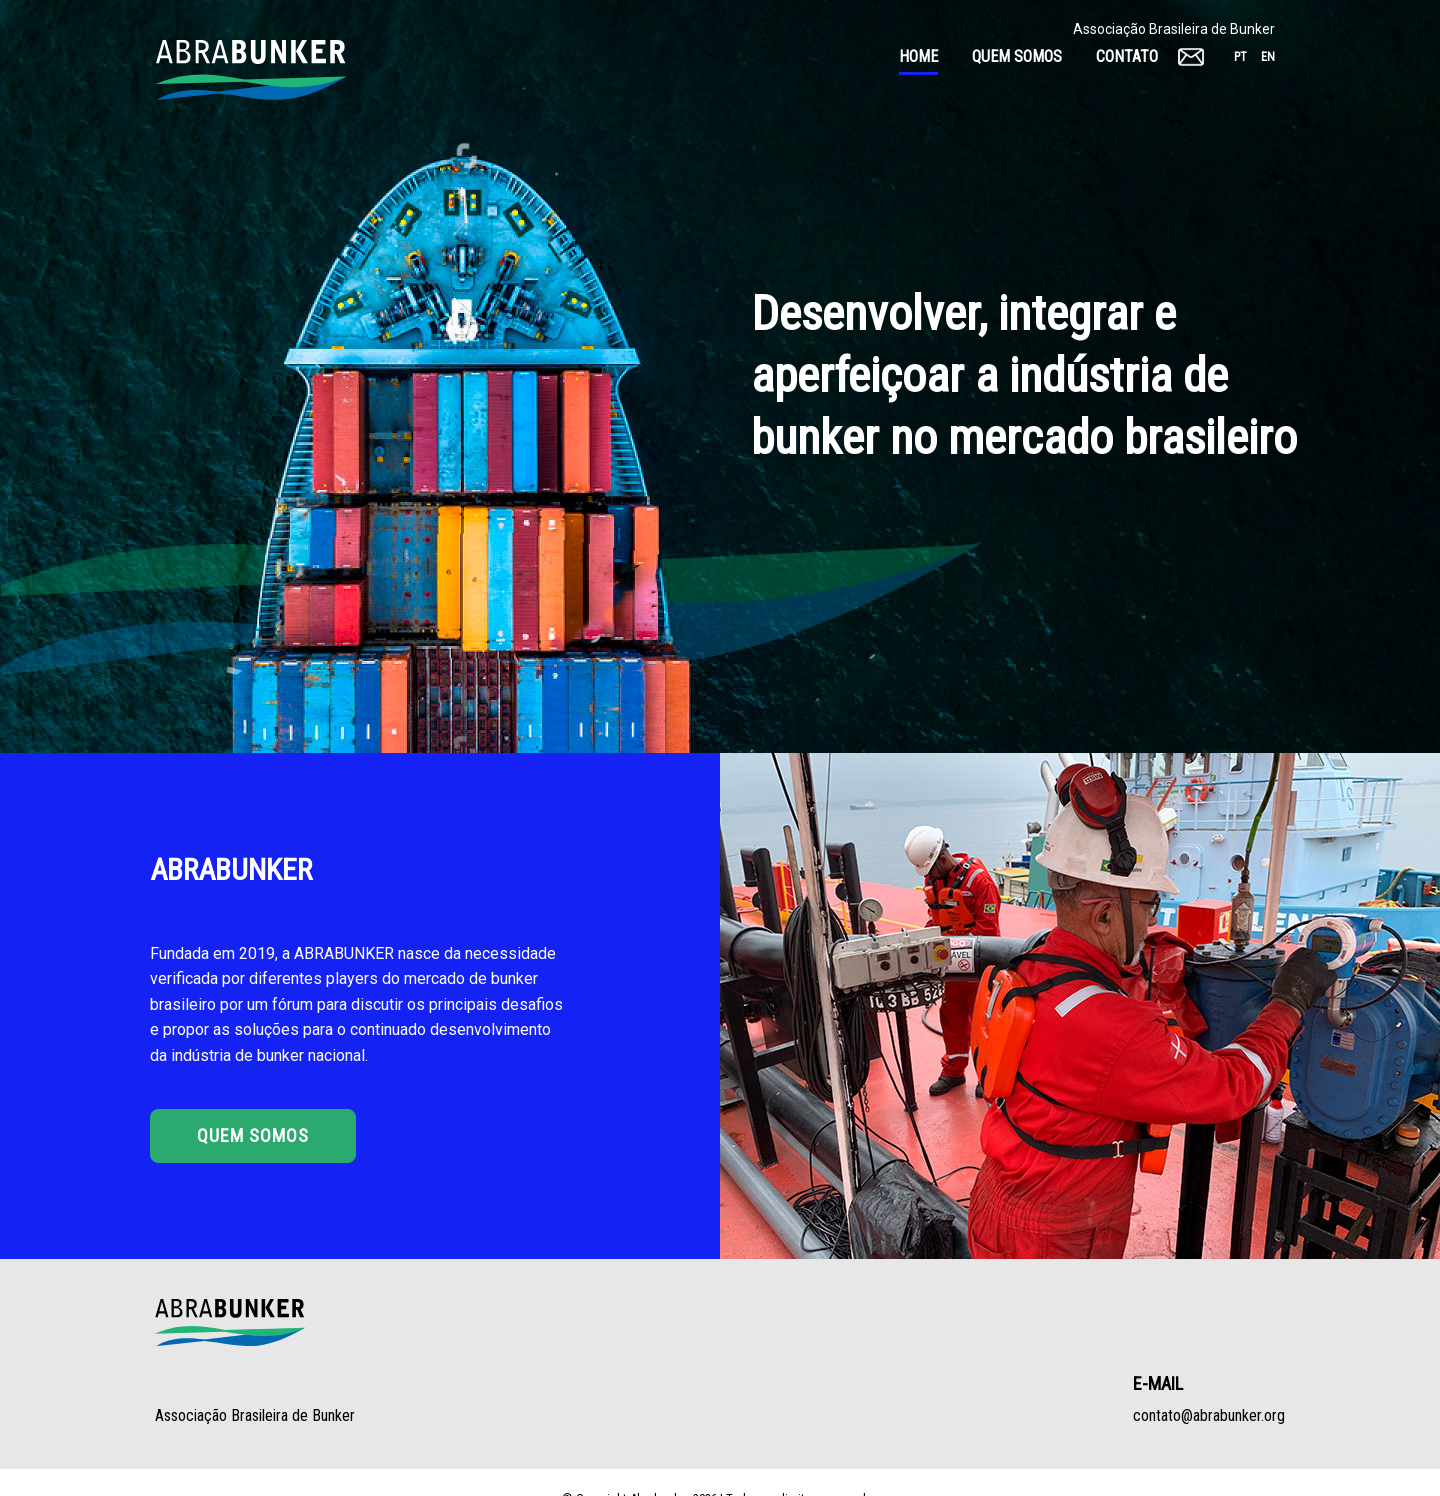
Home (918, 56)
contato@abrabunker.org (1209, 1415)
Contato (1127, 56)
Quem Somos (253, 1135)
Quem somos (1017, 56)
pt (1240, 57)
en (1268, 57)
